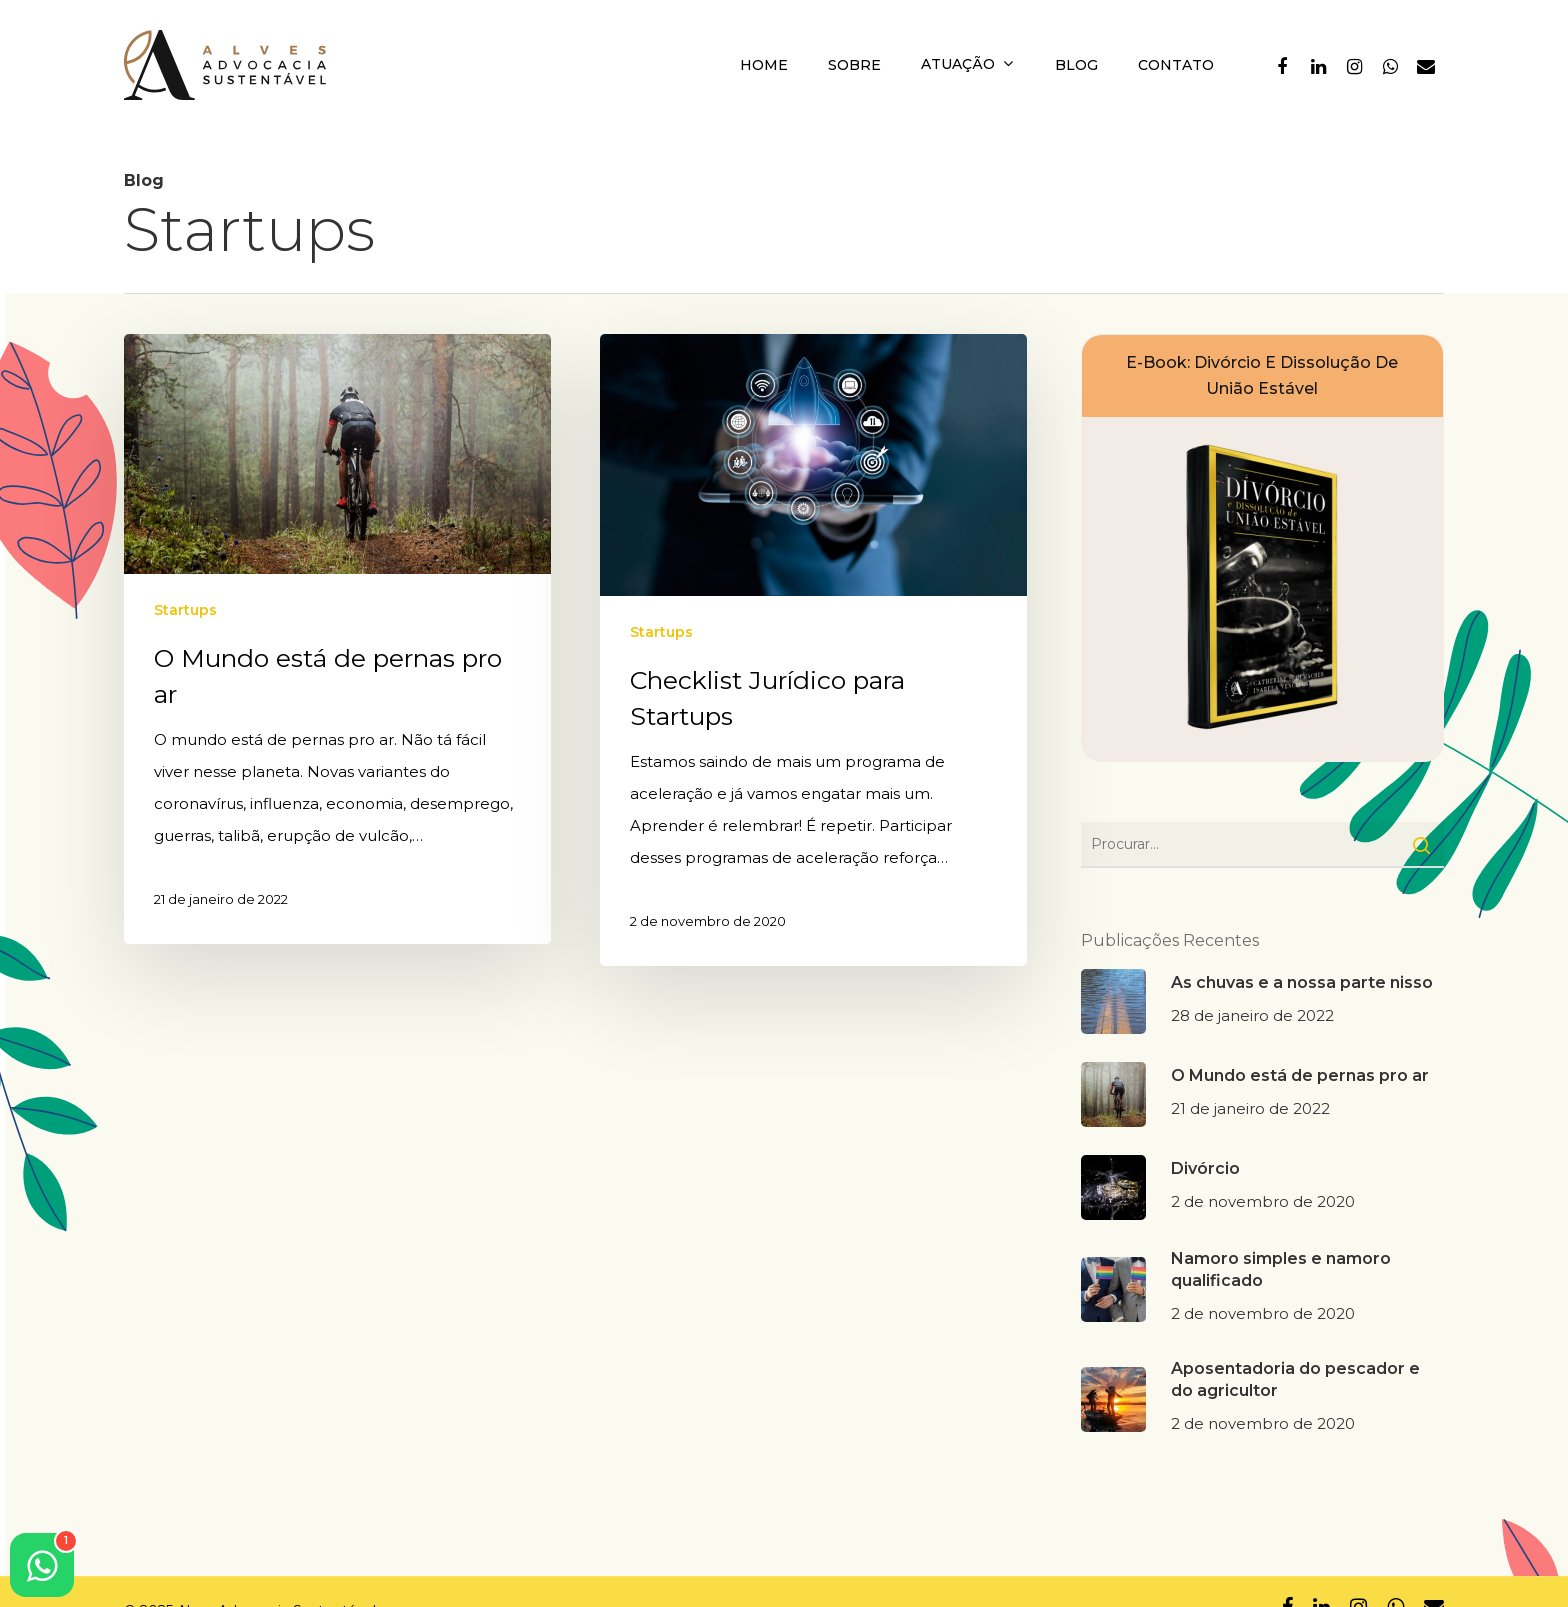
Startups (185, 610)
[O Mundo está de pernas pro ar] (337, 639)
